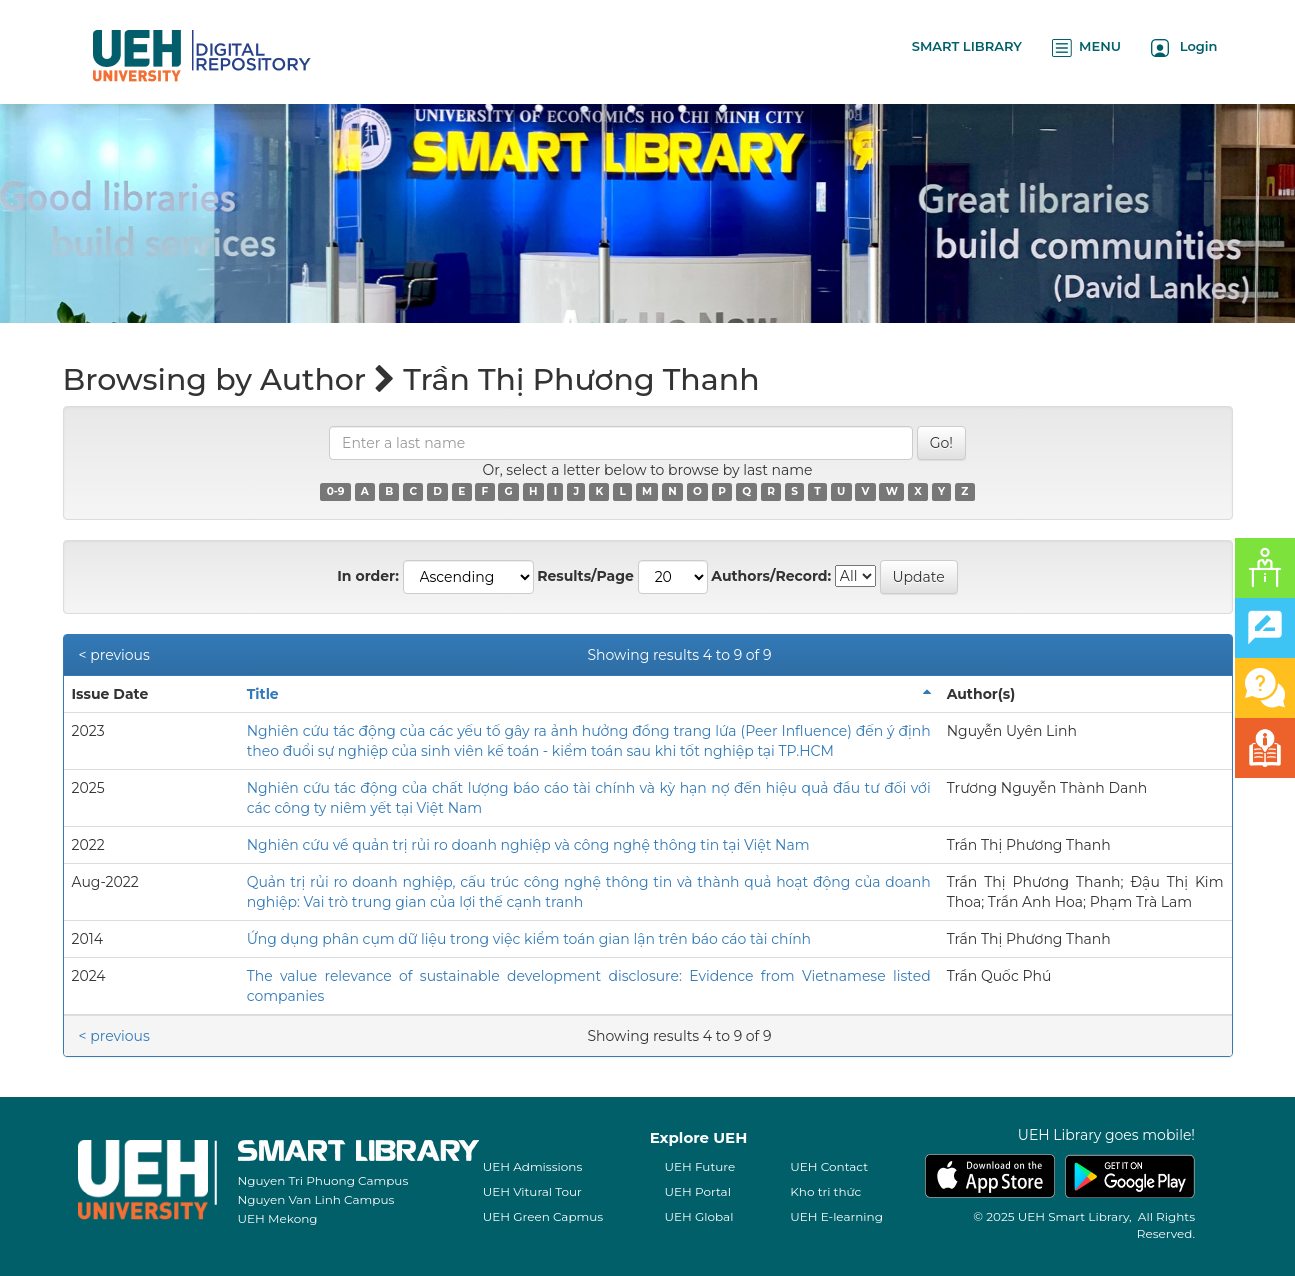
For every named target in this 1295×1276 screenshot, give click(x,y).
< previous (114, 655)
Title (263, 694)
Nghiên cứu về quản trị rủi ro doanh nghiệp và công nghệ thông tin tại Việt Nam (528, 845)
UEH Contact (829, 1166)
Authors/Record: (771, 576)
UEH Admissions (533, 1166)
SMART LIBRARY (967, 46)
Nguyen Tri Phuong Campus (323, 1180)
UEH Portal (698, 1191)
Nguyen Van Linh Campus (316, 1199)
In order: (368, 576)
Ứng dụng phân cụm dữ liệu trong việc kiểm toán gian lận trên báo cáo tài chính (529, 939)
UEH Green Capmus (543, 1216)
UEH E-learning (836, 1216)
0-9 (336, 491)
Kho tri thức (825, 1191)
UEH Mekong (278, 1218)
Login (1184, 47)
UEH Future (700, 1166)
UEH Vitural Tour (532, 1191)
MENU (1086, 47)
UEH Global (699, 1216)
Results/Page (585, 576)
